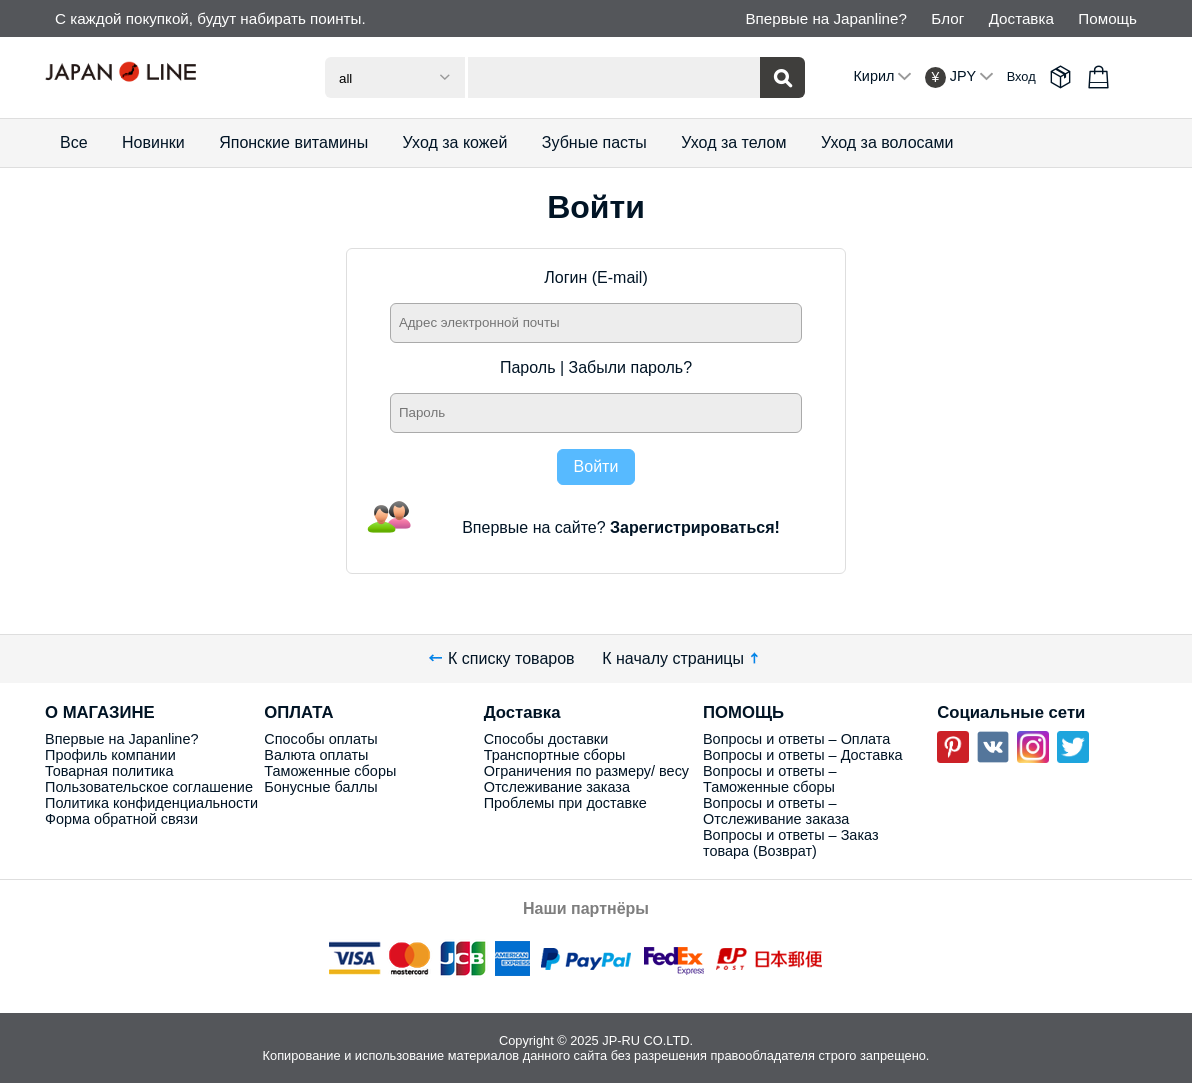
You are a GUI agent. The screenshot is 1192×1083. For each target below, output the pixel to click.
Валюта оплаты (316, 755)
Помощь (1107, 18)
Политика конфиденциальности (151, 803)
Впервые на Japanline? (825, 18)
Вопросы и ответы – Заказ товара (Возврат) (791, 843)
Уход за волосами (887, 142)
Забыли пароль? (631, 367)
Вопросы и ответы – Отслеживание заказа (776, 811)
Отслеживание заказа (557, 787)
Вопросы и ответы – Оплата (796, 739)
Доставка (1021, 18)
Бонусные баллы (320, 787)
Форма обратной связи (121, 819)
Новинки (153, 142)
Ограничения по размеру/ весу (586, 771)
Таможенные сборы (330, 771)
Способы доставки (546, 739)
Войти (596, 466)
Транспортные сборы (555, 755)
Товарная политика (109, 771)
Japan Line (155, 77)
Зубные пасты (594, 142)
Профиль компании (110, 755)
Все (74, 142)
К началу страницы (682, 658)
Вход (1021, 76)
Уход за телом (733, 142)
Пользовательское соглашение (149, 787)
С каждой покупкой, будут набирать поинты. (210, 18)
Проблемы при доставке (565, 803)
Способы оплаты (320, 739)
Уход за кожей (455, 142)
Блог (947, 18)
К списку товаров (502, 658)
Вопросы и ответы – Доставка (803, 755)
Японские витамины (293, 142)
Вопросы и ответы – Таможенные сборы (770, 779)
